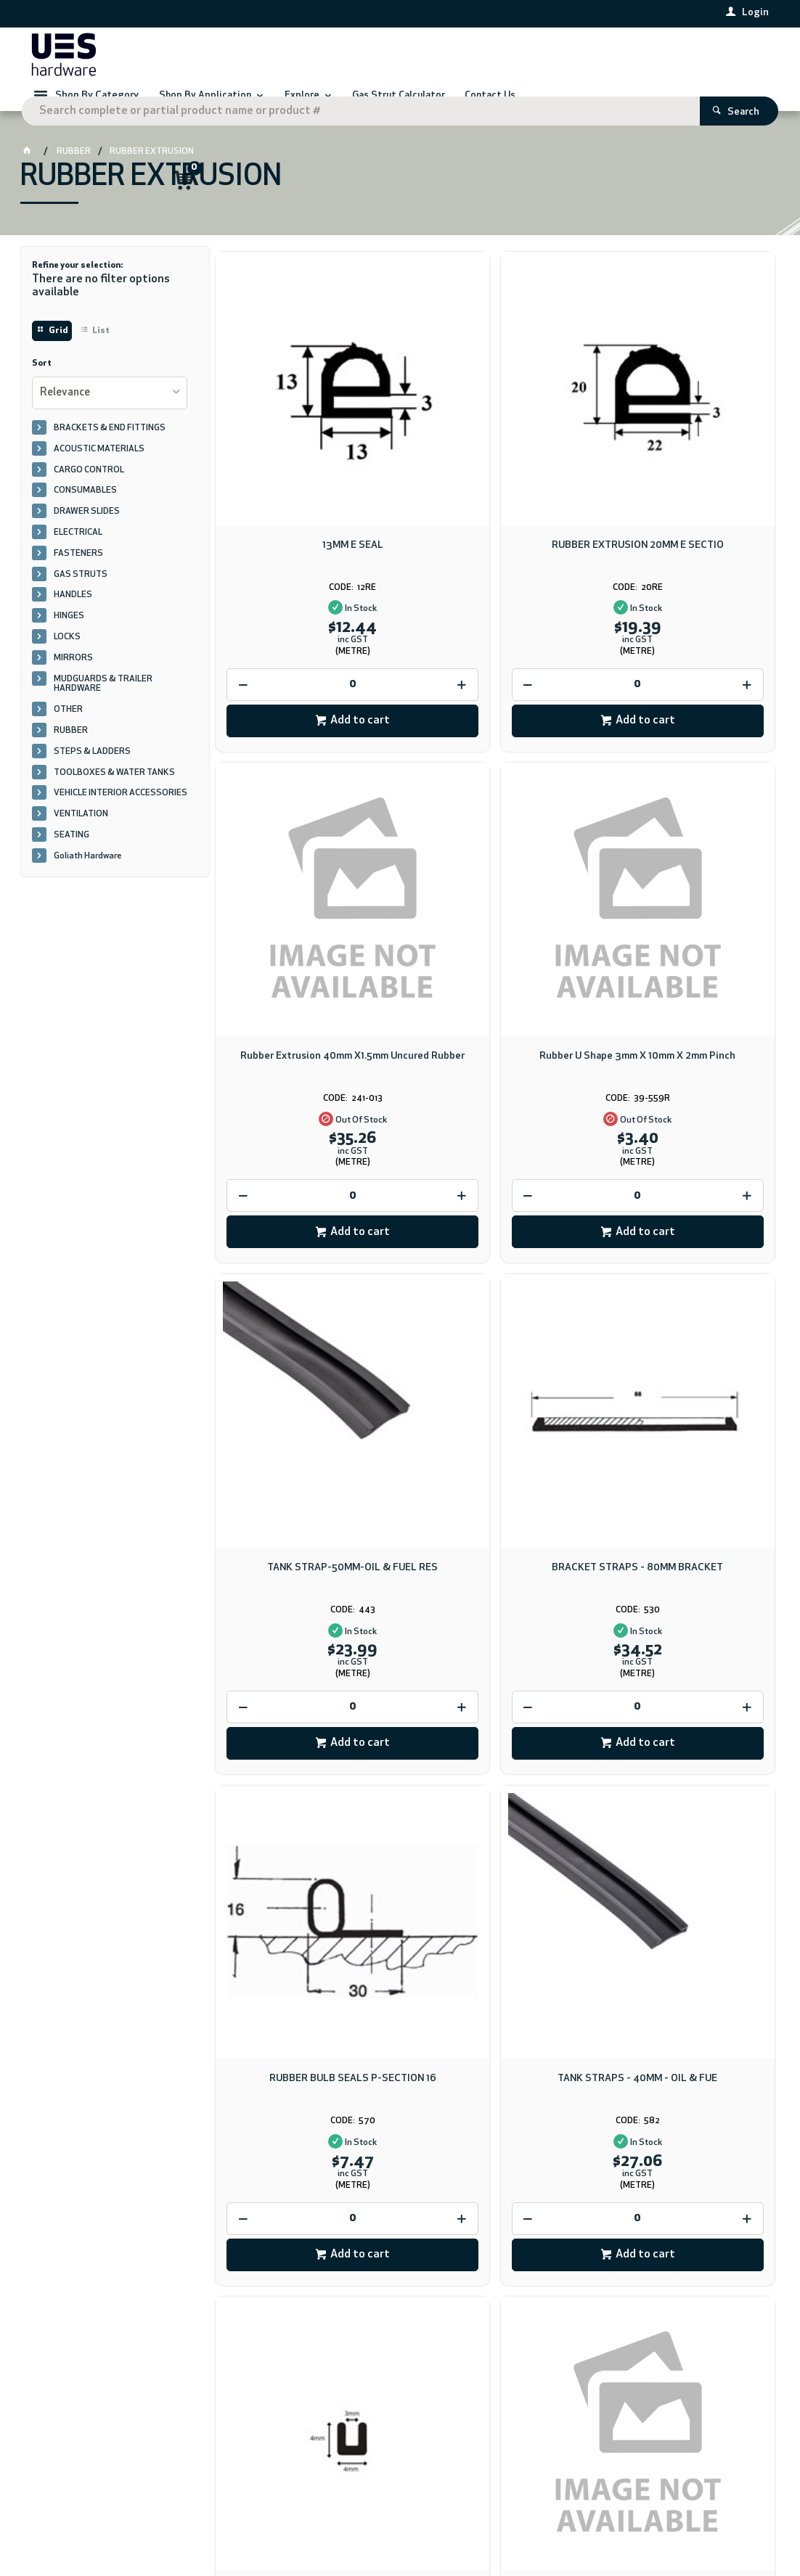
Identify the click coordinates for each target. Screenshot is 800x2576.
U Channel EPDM (685, 1304)
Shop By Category (97, 105)
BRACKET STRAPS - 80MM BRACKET (685, 891)
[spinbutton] (305, 605)
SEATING (71, 854)
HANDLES (73, 614)
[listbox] (110, 411)
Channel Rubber (685, 1723)
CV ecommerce (140, 2523)
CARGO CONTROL (89, 489)
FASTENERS (78, 572)
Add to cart (313, 641)
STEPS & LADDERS (92, 770)
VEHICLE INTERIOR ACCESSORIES (120, 812)
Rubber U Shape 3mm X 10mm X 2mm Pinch (305, 891)
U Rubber (305, 1723)
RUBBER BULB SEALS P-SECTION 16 (305, 1310)
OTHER (68, 728)
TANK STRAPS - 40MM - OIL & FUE (495, 1304)
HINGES (69, 635)
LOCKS (67, 656)
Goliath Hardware (87, 875)
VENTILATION (81, 833)
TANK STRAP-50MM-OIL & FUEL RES (495, 891)
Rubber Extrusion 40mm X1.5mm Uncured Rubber (685, 472)
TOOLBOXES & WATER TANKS (114, 791)
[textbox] (379, 58)
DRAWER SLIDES (87, 530)
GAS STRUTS (80, 593)
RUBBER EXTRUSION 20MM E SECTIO (495, 472)
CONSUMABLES (85, 509)
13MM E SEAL (304, 466)
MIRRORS (73, 677)
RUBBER (71, 749)
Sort (42, 382)
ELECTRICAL (78, 551)
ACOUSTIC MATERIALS (99, 468)
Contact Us (58, 2461)
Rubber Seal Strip (495, 1723)
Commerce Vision (213, 2523)
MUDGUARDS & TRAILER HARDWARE (103, 703)
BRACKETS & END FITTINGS (110, 447)
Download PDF (485, 2192)
